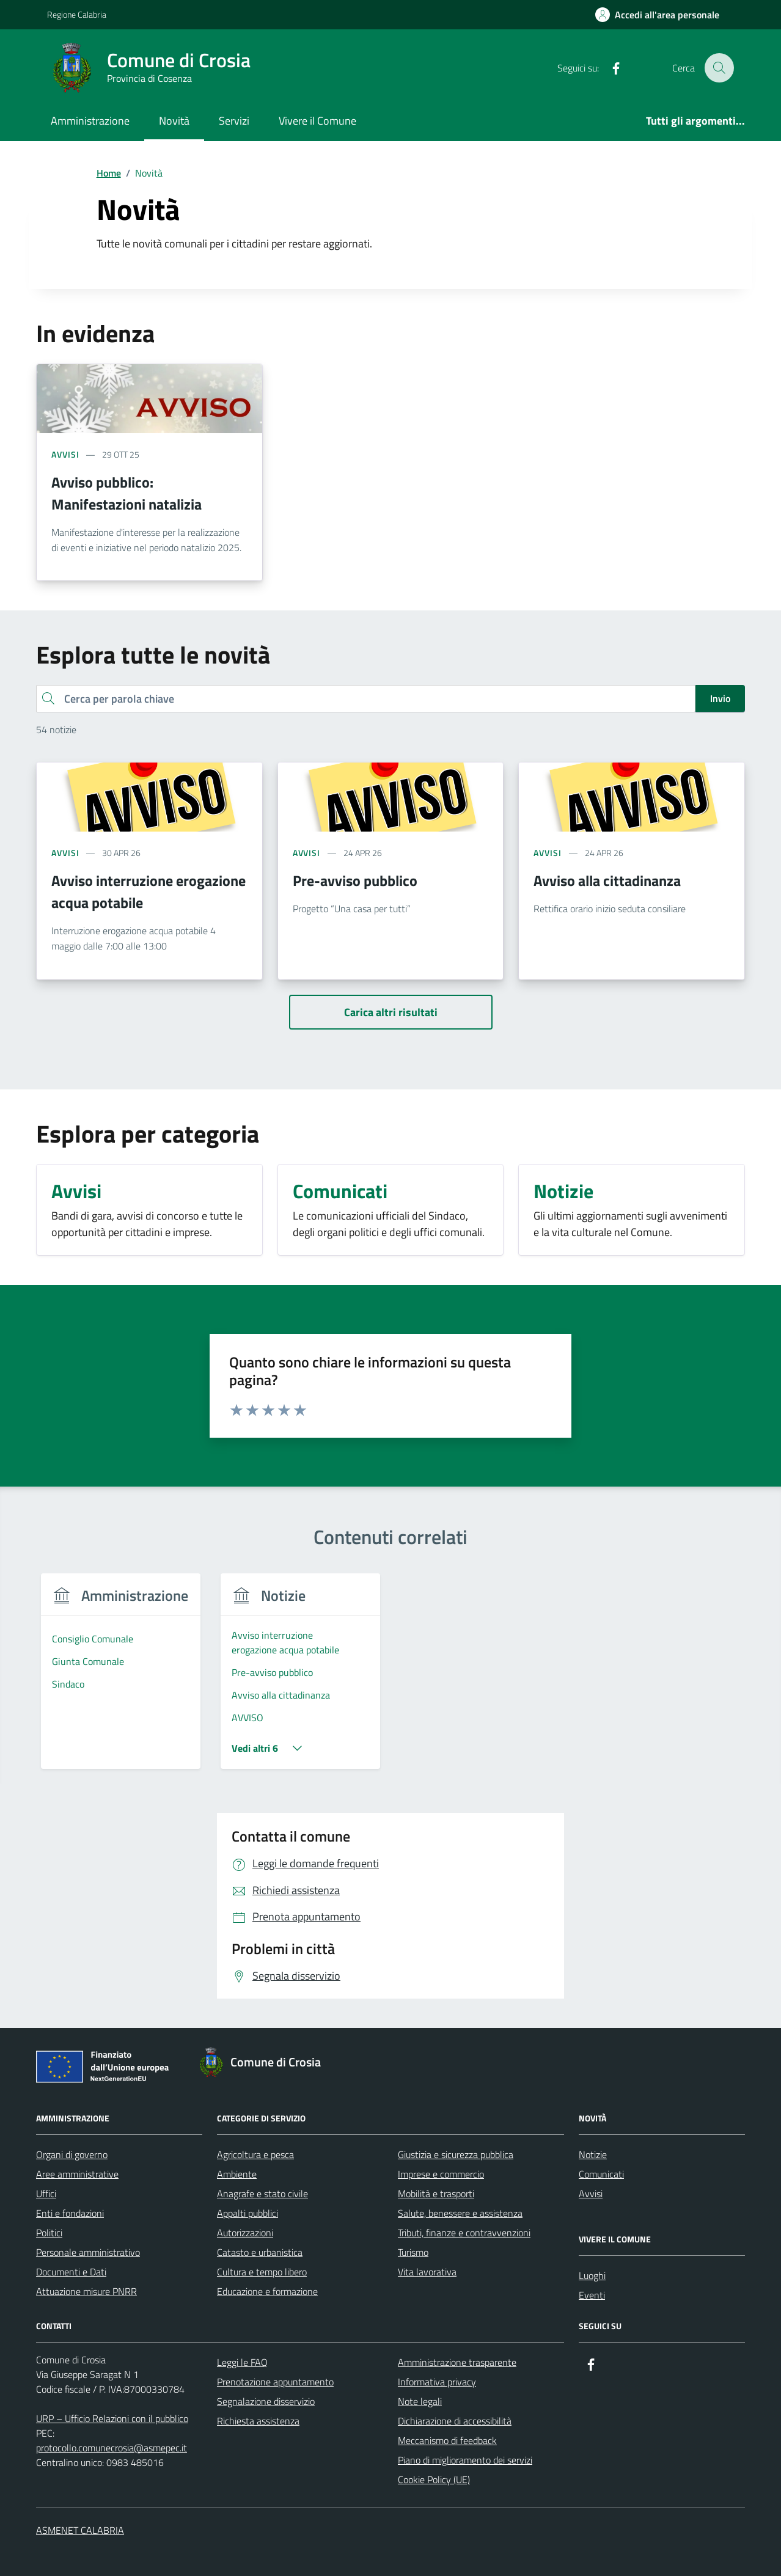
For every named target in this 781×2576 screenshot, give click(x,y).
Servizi (234, 120)
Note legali (420, 2401)
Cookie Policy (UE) (434, 2479)
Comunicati (601, 2174)
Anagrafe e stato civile (262, 2193)
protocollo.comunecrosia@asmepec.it (111, 2447)
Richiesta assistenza (258, 2420)
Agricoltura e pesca (255, 2154)
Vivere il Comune (317, 120)
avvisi (65, 454)
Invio (720, 698)
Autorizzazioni (245, 2232)
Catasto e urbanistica (259, 2252)
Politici (49, 2232)
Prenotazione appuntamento (275, 2381)
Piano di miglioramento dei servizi (465, 2460)
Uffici (46, 2193)
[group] (120, 1678)
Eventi (592, 2295)
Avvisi (591, 2193)
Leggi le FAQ (242, 2362)
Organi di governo (72, 2154)
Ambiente (237, 2174)
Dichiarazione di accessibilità (455, 2420)
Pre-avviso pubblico (355, 880)
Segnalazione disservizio (266, 2401)
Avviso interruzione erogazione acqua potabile (148, 891)
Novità (174, 120)
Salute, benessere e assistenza (460, 2213)
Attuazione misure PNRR (86, 2291)
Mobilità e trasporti (436, 2193)
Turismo (413, 2252)
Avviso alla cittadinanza (607, 880)
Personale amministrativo (88, 2252)
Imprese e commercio (441, 2174)
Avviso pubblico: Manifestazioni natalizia (126, 493)
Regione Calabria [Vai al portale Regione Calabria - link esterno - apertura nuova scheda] (76, 14)
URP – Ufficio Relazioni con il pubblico (112, 2418)
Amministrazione (90, 120)
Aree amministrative (77, 2174)
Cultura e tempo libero (262, 2271)
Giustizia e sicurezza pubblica (455, 2154)
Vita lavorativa (427, 2271)
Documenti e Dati (71, 2271)
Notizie (593, 2154)
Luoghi (592, 2275)
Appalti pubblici (247, 2213)
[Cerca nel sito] (719, 67)
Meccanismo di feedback (447, 2440)
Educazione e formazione (267, 2291)
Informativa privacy (437, 2381)
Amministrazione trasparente (457, 2362)
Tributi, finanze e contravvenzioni (464, 2232)
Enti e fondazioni (70, 2213)
